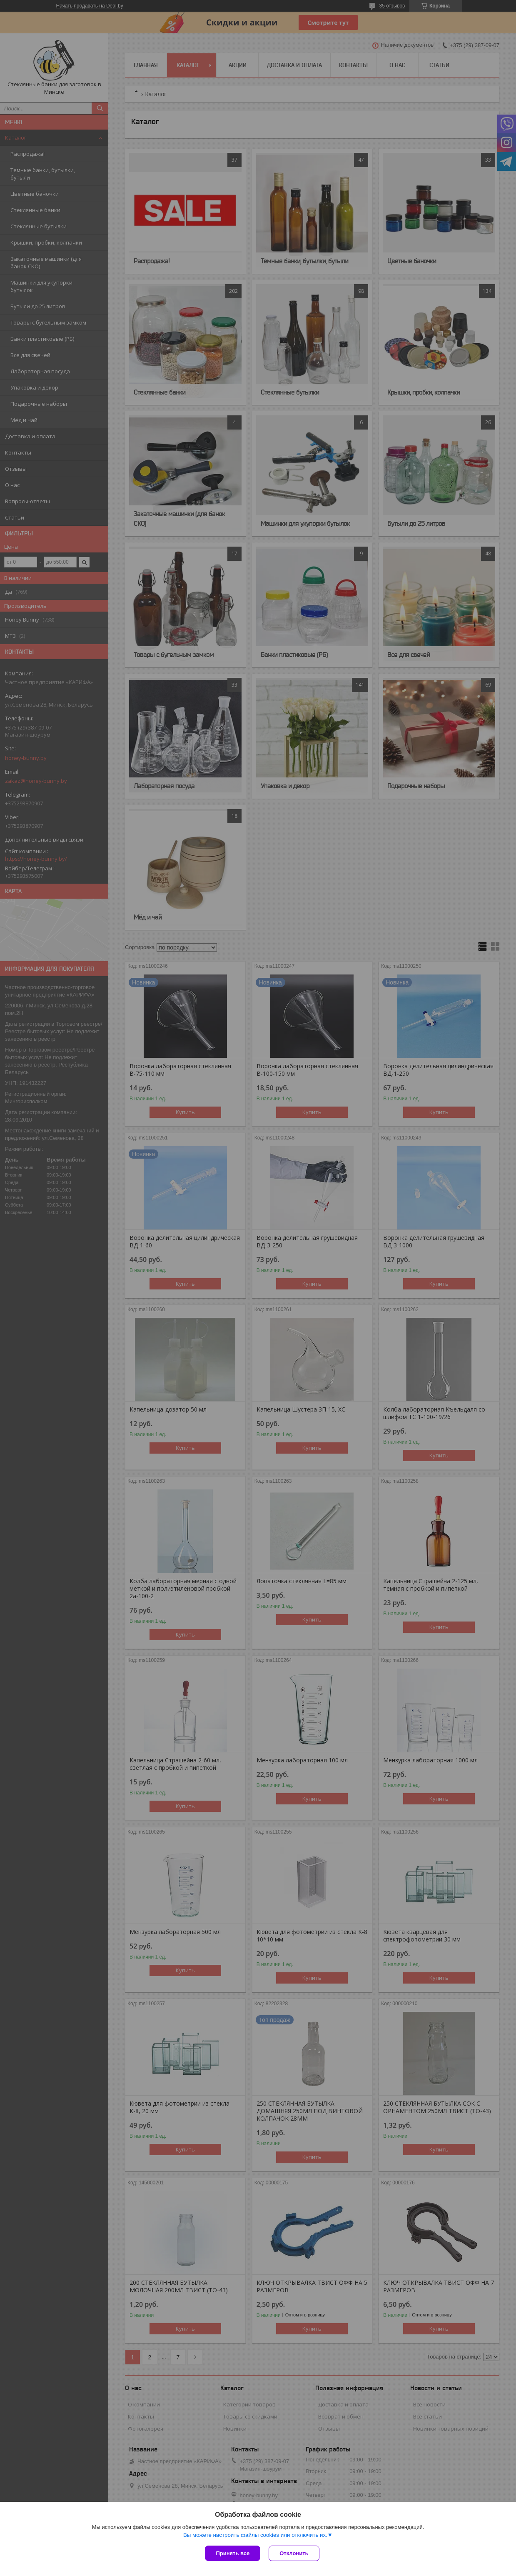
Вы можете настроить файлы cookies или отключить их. (255, 2535)
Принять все (232, 2553)
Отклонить (293, 2553)
